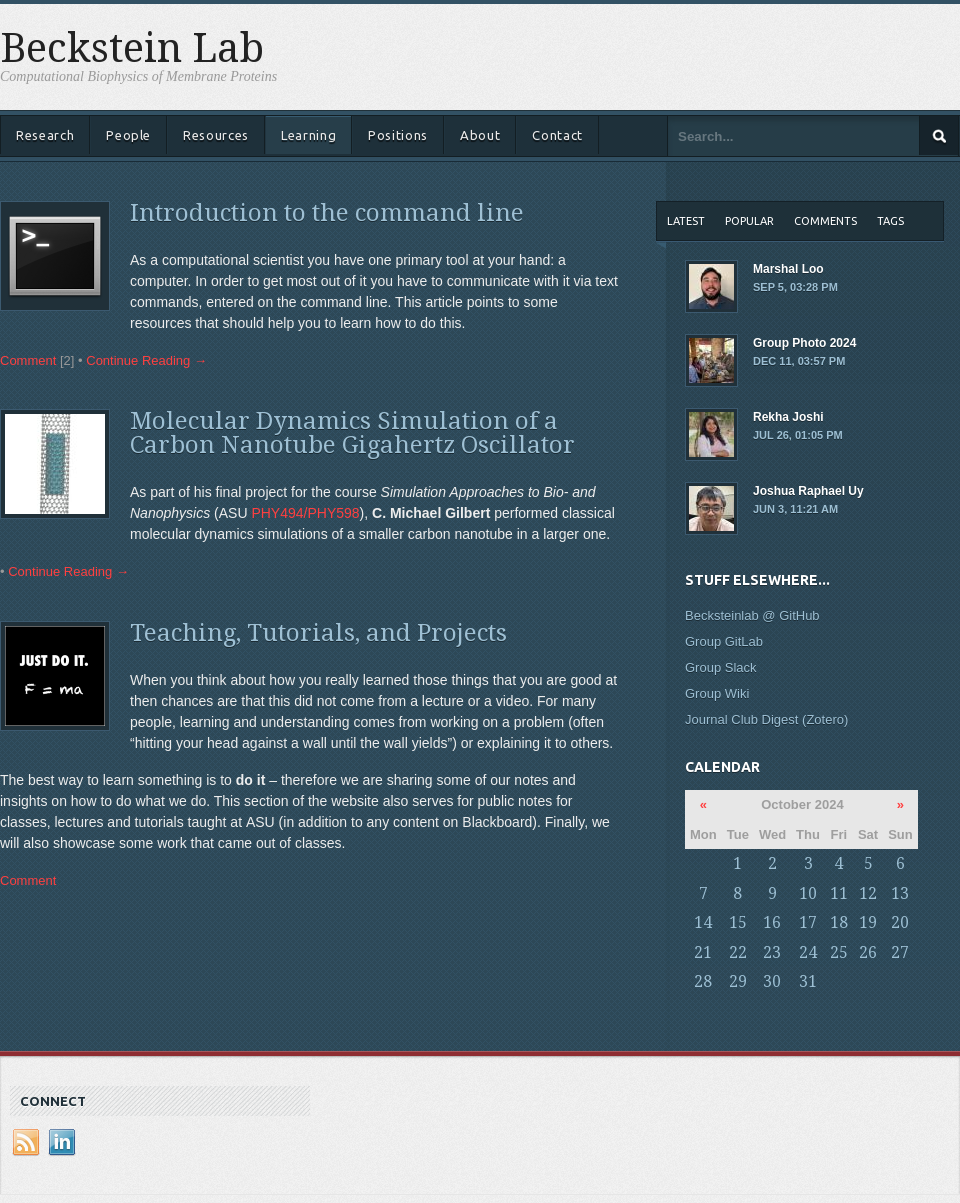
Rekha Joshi (815, 427)
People (128, 135)
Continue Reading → (146, 360)
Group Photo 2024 (815, 353)
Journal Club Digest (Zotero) (766, 719)
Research (45, 135)
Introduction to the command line (327, 213)
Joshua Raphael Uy (815, 501)
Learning (308, 135)
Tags (890, 221)
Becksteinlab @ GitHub (752, 615)
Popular (749, 221)
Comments (825, 221)
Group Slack (721, 667)
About (480, 135)
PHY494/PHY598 (305, 513)
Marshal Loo (815, 279)
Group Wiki (717, 693)
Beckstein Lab (132, 49)
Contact (557, 135)
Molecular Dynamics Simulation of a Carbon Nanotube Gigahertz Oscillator (352, 433)
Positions (398, 135)
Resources (216, 135)
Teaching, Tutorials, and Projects (318, 633)
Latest (686, 221)
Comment (28, 360)
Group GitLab (724, 641)
